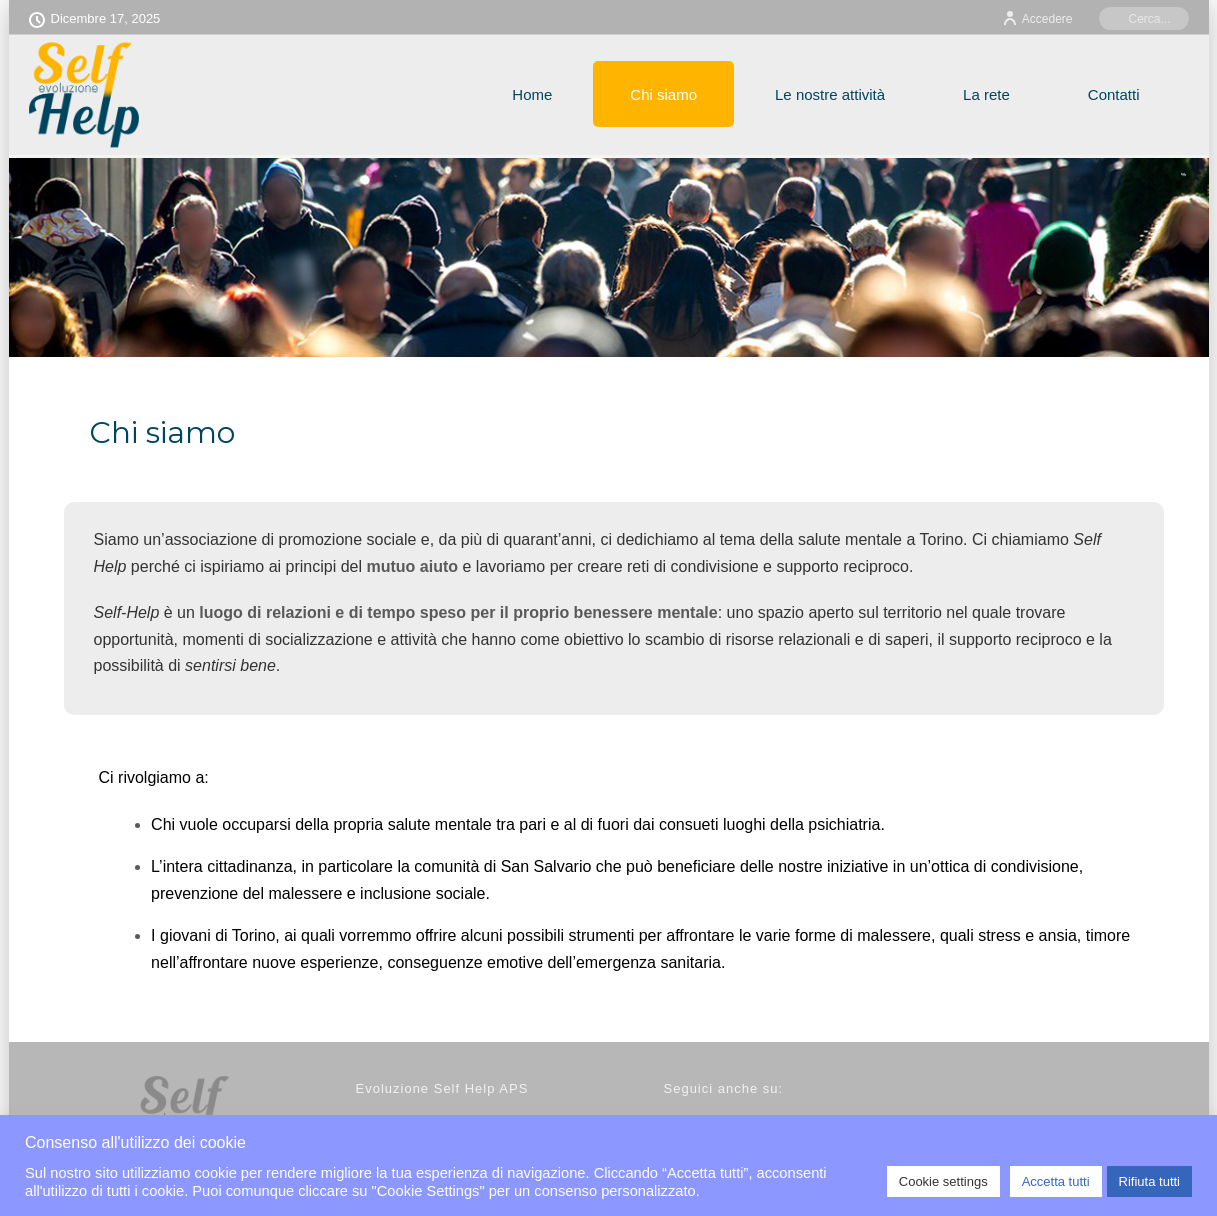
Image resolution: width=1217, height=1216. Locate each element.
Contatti (1114, 94)
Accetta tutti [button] (1056, 1181)
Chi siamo (663, 94)
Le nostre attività (830, 94)
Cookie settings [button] (943, 1181)
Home (532, 94)
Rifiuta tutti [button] (1149, 1181)
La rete (986, 94)
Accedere (1037, 19)
